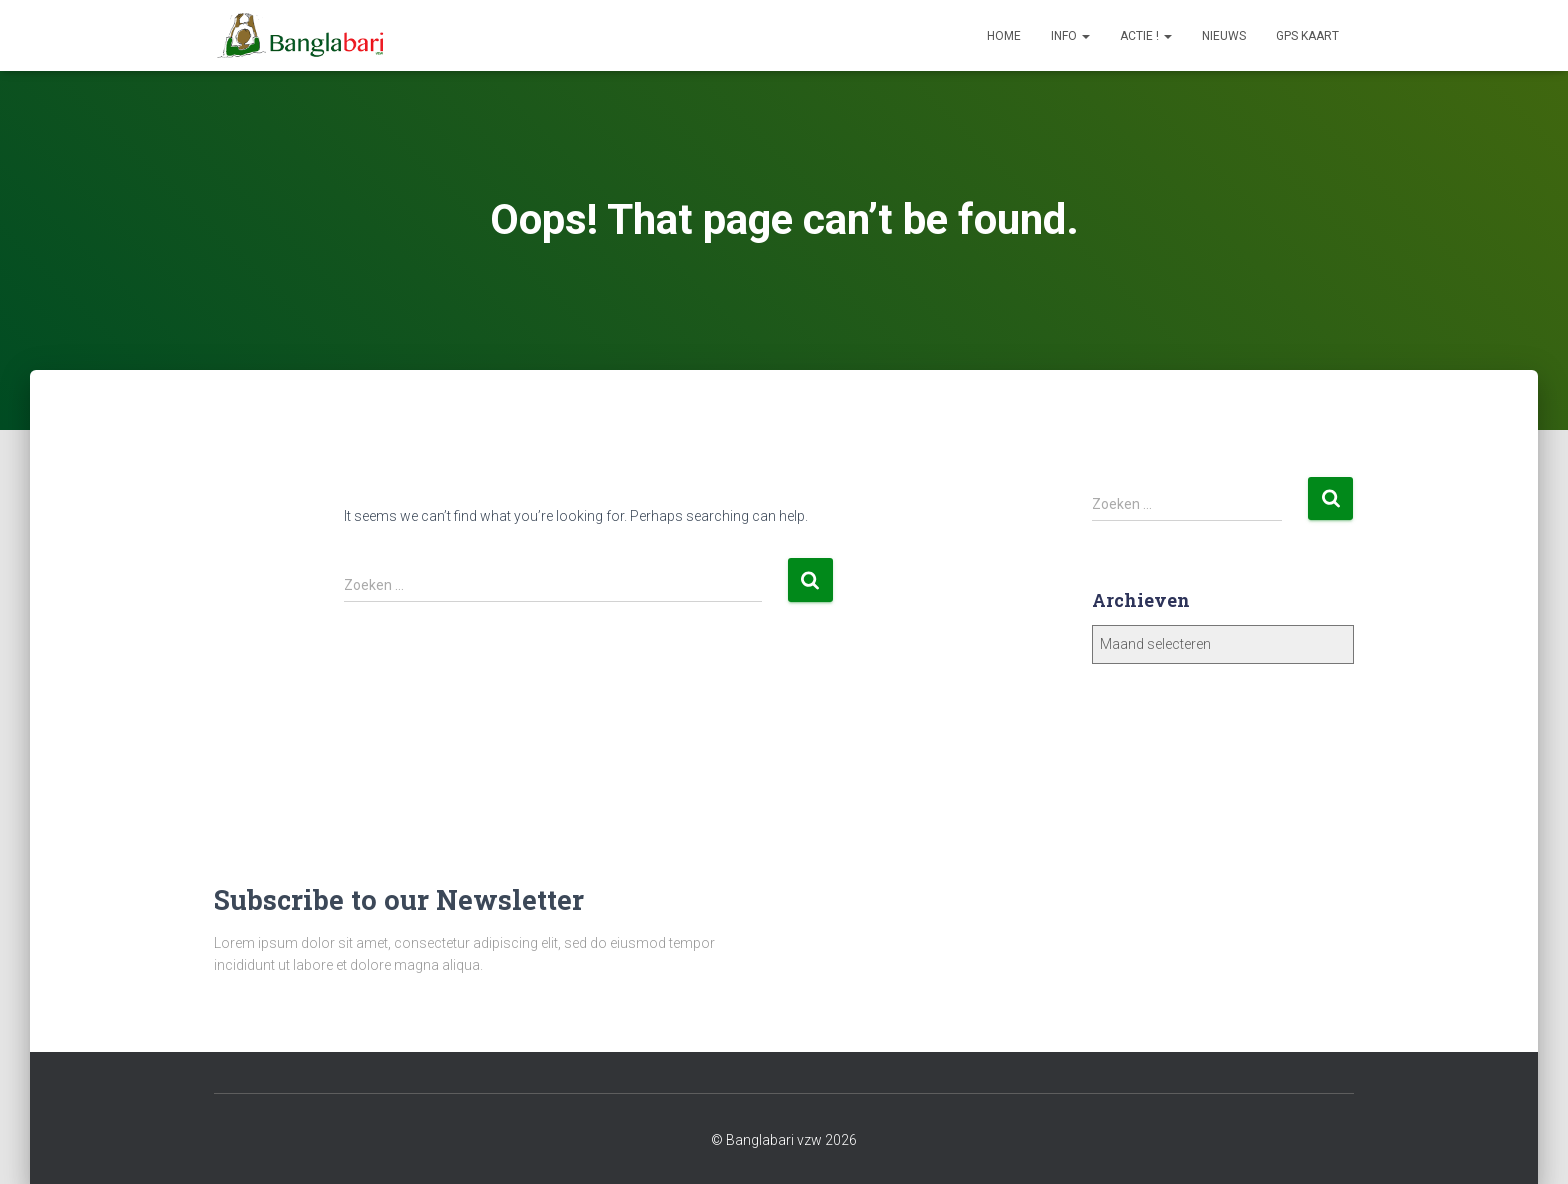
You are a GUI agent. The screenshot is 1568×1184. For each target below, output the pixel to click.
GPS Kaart (1307, 36)
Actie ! (1146, 36)
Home (1004, 36)
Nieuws (1224, 36)
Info (1070, 36)
